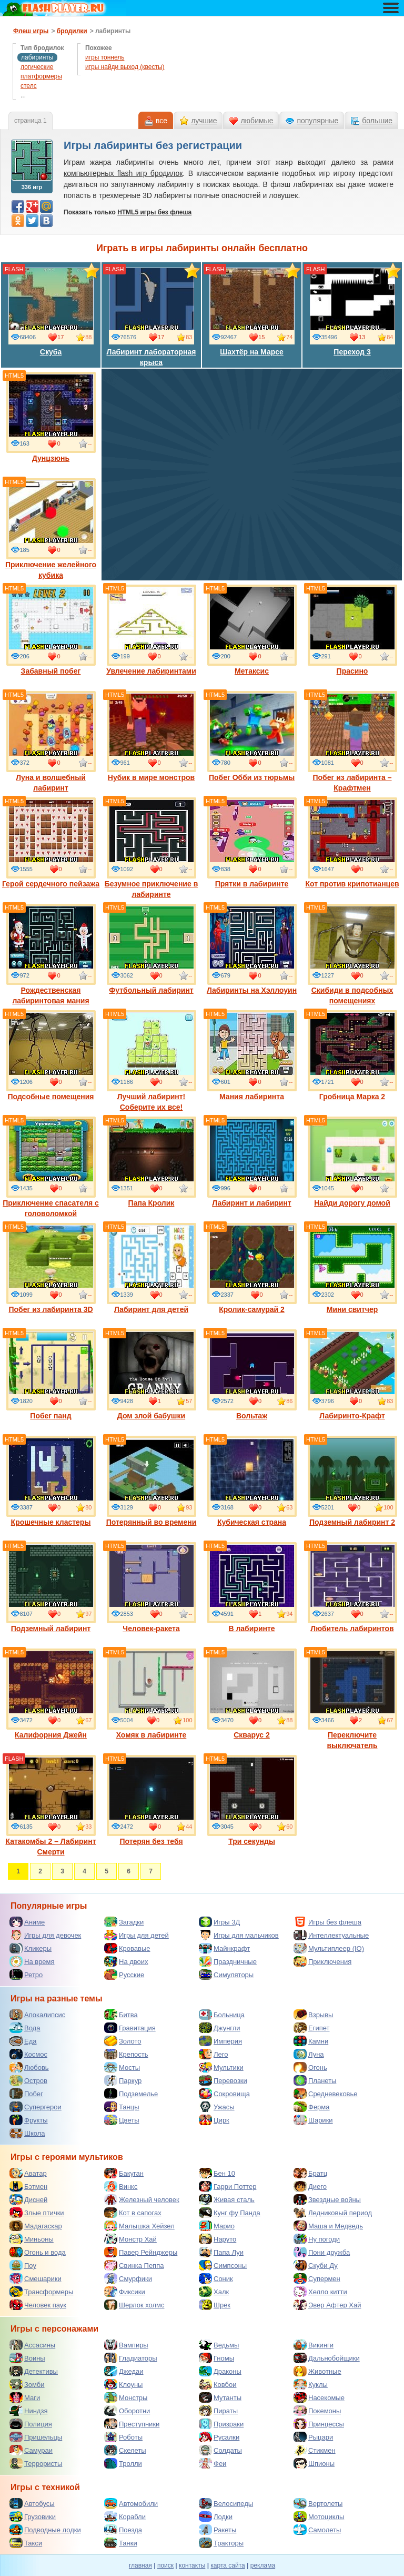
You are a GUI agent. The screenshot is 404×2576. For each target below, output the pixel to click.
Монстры (125, 2397)
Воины (27, 2358)
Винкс (120, 2186)
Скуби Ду (316, 2265)
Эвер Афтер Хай (327, 2304)
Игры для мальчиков (239, 1935)
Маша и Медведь (328, 2225)
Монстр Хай (130, 2239)
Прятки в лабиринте (252, 842)
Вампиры (126, 2345)
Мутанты (220, 2397)
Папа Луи (221, 2252)
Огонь (310, 2067)
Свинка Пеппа (134, 2265)
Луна (309, 2054)
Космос (28, 2054)
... (23, 95)
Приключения (322, 1961)
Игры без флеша (327, 1922)
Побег (26, 2093)
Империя (220, 2041)
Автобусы (32, 2503)
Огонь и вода (37, 2252)
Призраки (221, 2424)
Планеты (315, 2080)
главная (140, 2565)
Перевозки (223, 2080)
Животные (317, 2371)
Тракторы (221, 2543)
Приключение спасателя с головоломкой (51, 1167)
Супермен (317, 2278)
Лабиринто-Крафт (352, 1374)
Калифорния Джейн (51, 1694)
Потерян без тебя (151, 1800)
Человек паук (37, 2304)
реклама (262, 2565)
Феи (212, 2463)
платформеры (41, 76)
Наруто (217, 2239)
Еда (23, 2041)
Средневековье (326, 2093)
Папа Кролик (151, 1162)
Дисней (28, 2199)
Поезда (123, 2529)
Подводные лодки (45, 2529)
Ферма (312, 2106)
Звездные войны (327, 2199)
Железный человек (141, 2199)
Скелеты (125, 2450)
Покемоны (317, 2410)
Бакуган (124, 2173)
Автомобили (131, 2503)
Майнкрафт (224, 1948)
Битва (121, 2014)
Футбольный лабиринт (151, 949)
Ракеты (217, 2529)
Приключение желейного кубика (50, 528)
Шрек (214, 2304)
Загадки (124, 1922)
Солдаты (220, 2450)
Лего (213, 2054)
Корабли (125, 2516)
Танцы (121, 2106)
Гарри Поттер (227, 2186)
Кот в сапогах (132, 2212)
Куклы (311, 2384)
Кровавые (127, 1948)
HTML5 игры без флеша (154, 212)
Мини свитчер (352, 1268)
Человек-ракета (151, 1587)
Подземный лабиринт (51, 1587)
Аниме (27, 1922)
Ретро (26, 1974)
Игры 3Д (219, 1922)
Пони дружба (322, 2252)
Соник (216, 2278)
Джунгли (219, 2027)
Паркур (123, 2080)
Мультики (221, 2067)
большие (377, 120)
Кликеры (30, 1948)
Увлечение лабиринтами (151, 630)
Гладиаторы (130, 2358)
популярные (317, 120)
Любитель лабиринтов (352, 1587)
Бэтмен (28, 2186)
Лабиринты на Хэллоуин (252, 949)
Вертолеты (318, 2503)
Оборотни (127, 2410)
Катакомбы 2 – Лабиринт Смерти (50, 1805)
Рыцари (313, 2437)
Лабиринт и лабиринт (252, 1162)
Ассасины (32, 2345)
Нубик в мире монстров (151, 736)
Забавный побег (51, 630)
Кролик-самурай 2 (252, 1268)
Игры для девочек (45, 1935)
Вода (24, 2027)
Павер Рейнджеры (140, 2252)
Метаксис (252, 630)
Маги (24, 2397)
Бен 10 (217, 2173)
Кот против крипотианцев (352, 842)
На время (32, 1961)
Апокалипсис (37, 2014)
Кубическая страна (252, 1481)
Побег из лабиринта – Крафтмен (352, 741)
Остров (28, 2080)
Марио (217, 2225)
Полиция (30, 2424)
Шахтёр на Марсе (252, 310)
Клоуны (123, 2384)
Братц (310, 2173)
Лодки (216, 2516)
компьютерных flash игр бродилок (123, 173)
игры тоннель (105, 57)
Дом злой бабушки (151, 1374)
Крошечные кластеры (51, 1481)
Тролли (123, 2463)
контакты (192, 2565)
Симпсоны (223, 2265)
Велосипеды (226, 2503)
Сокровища (224, 2093)
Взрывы (313, 2014)
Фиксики (124, 2291)
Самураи (31, 2450)
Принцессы (319, 2424)
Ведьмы (219, 2345)
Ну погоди (317, 2239)
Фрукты (28, 2120)
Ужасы (217, 2106)
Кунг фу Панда (229, 2212)
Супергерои (35, 2106)
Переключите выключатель (352, 1699)
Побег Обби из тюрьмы (252, 736)
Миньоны (31, 2239)
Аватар (28, 2173)
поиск (165, 2565)
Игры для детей (136, 1935)
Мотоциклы (319, 2516)
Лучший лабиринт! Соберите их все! (151, 1060)
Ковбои (218, 2384)
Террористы (35, 2463)
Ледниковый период (333, 2212)
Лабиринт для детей (151, 1268)
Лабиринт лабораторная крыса (151, 316)
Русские (124, 1974)
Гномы (216, 2358)
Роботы (123, 2437)
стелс (29, 86)
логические (37, 67)
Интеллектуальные (331, 1935)
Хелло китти (320, 2291)
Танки (120, 2543)
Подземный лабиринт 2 (352, 1481)
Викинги (314, 2345)
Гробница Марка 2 (352, 1055)
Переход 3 (352, 310)
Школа (27, 2133)
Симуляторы (226, 1974)
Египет (311, 2027)
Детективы (33, 2371)
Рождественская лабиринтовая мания (51, 954)
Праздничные (228, 1961)
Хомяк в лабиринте (151, 1694)
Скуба (51, 310)
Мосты (122, 2067)
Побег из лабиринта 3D (51, 1268)
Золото (123, 2041)
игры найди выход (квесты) (125, 67)
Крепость (126, 2054)
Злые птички (36, 2212)
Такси (25, 2543)
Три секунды (252, 1800)
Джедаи (124, 2371)
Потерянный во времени (151, 1481)
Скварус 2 (252, 1694)
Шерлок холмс (134, 2304)
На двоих (126, 1961)
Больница (222, 2014)
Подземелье (131, 2093)
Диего (310, 2186)
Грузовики (32, 2516)
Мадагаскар (35, 2225)
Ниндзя (28, 2410)
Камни (311, 2041)
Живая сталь (227, 2199)
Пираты (218, 2410)
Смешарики (35, 2278)
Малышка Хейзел (139, 2225)
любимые (256, 120)
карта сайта (227, 2565)
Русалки (219, 2437)
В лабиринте (252, 1587)
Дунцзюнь (51, 417)
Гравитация (130, 2027)
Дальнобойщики (327, 2358)
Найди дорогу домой (352, 1162)
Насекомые (319, 2397)
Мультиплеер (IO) (329, 1948)
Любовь (29, 2067)
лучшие (204, 120)
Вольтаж (252, 1374)
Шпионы (314, 2463)
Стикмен (315, 2450)
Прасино (352, 630)
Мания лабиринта (252, 1055)
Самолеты (317, 2529)
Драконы (220, 2371)
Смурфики (128, 2278)
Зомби (27, 2384)
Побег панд (51, 1374)
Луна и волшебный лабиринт (51, 741)
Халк (214, 2291)
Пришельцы (35, 2437)
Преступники (131, 2424)
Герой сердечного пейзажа (50, 842)
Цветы (121, 2120)
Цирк (214, 2120)
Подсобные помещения (51, 1055)
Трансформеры (41, 2291)
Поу (22, 2265)
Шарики (313, 2120)
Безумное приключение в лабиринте (151, 848)
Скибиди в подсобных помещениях (352, 954)
